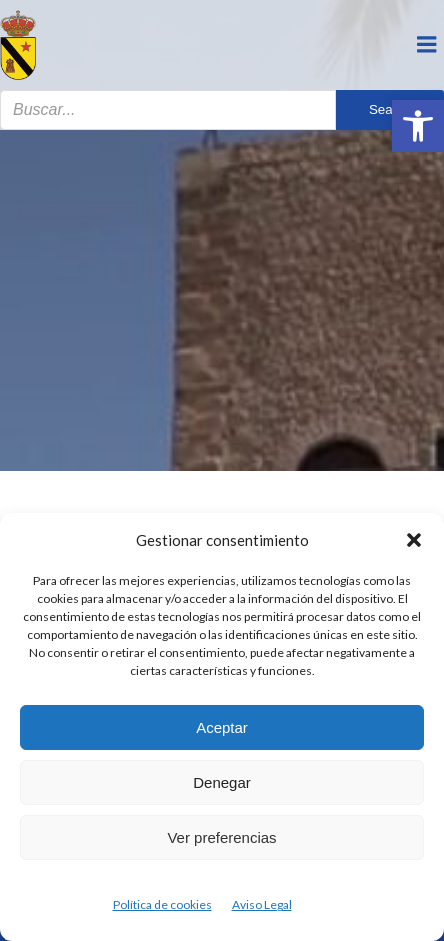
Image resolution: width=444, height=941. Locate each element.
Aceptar (222, 727)
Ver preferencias (221, 837)
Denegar (222, 782)
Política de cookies (162, 904)
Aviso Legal (262, 904)
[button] (418, 126)
